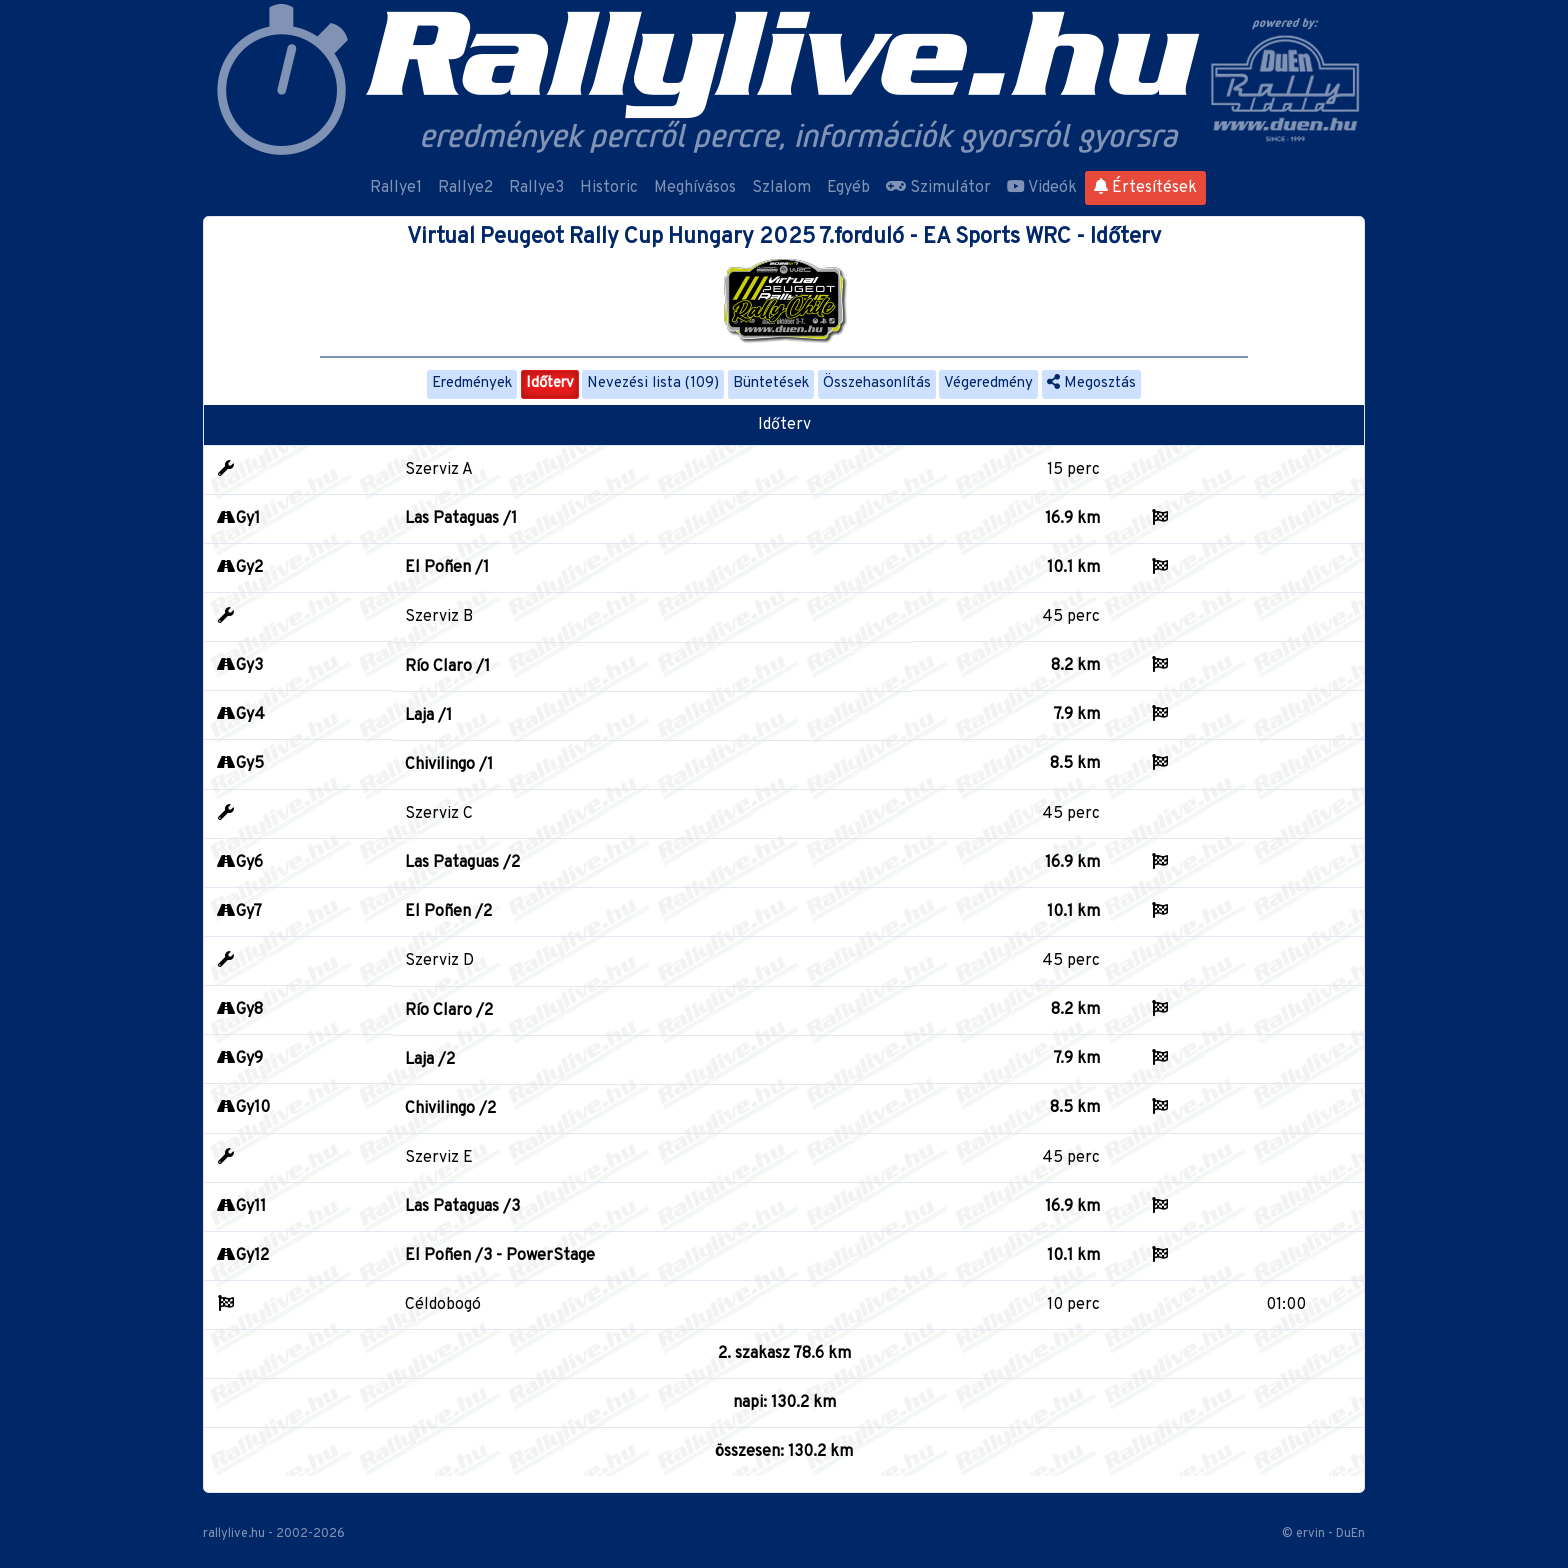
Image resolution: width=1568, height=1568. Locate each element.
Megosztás (1091, 383)
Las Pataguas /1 (461, 519)
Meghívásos (695, 188)
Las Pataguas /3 (462, 1207)
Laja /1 (428, 716)
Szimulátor (938, 188)
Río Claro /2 (449, 1011)
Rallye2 (465, 188)
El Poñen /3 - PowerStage (500, 1256)
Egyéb (848, 188)
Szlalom (781, 188)
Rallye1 (396, 188)
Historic (609, 188)
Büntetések (771, 383)
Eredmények (472, 383)
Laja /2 (430, 1060)
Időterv (550, 383)
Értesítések (1145, 188)
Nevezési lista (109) (653, 383)
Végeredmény (988, 383)
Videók (1042, 188)
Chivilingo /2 (450, 1109)
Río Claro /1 (447, 667)
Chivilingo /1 (449, 765)
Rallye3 (536, 188)
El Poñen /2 (448, 912)
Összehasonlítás (877, 383)
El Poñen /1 (447, 568)
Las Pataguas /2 (462, 863)
